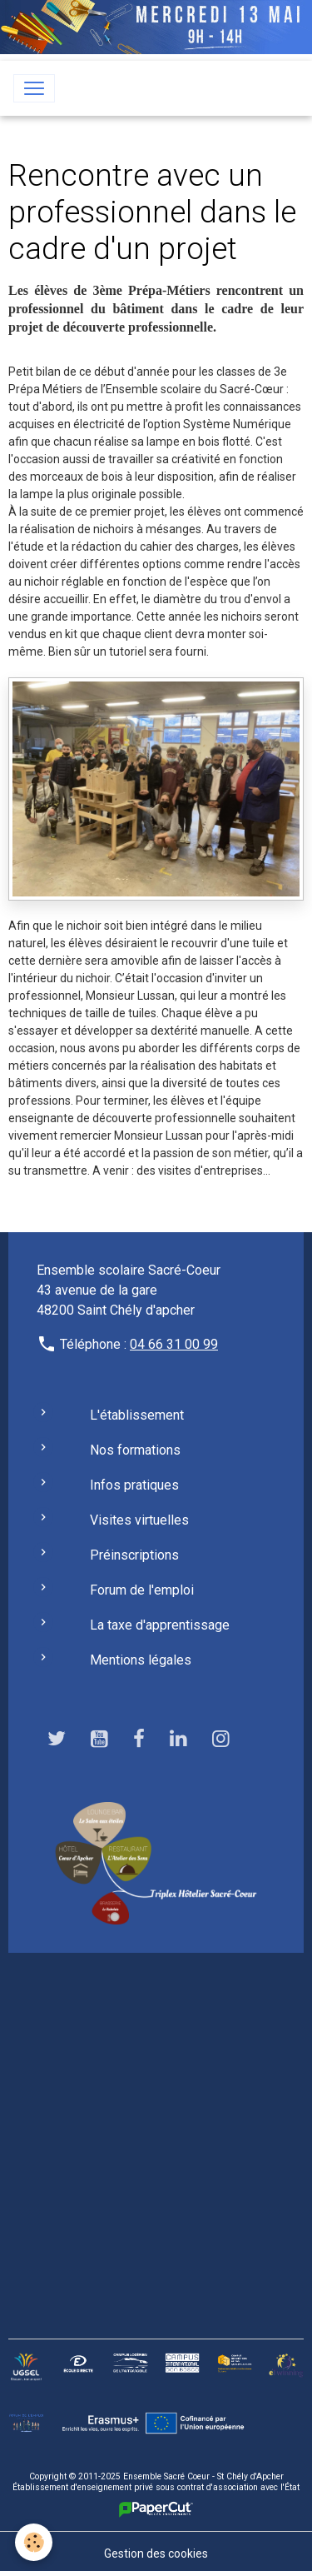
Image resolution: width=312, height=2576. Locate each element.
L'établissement (137, 1415)
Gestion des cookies (156, 2553)
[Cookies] (33, 2542)
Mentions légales (140, 1660)
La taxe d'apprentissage (160, 1625)
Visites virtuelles (139, 1520)
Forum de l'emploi (142, 1590)
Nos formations (135, 1450)
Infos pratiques (134, 1485)
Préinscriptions (134, 1555)
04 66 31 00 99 (174, 1344)
